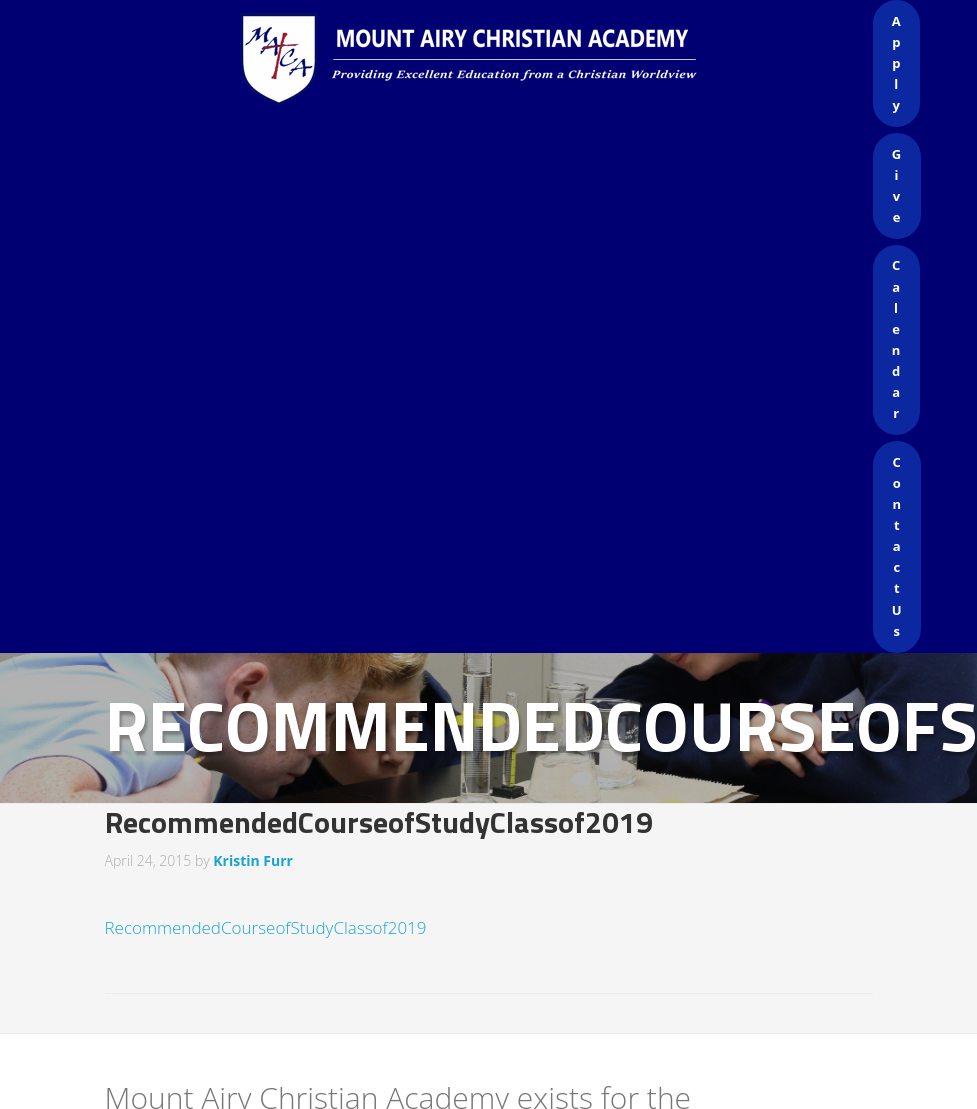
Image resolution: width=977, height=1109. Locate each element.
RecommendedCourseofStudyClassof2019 (266, 927)
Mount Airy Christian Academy (494, 60)
